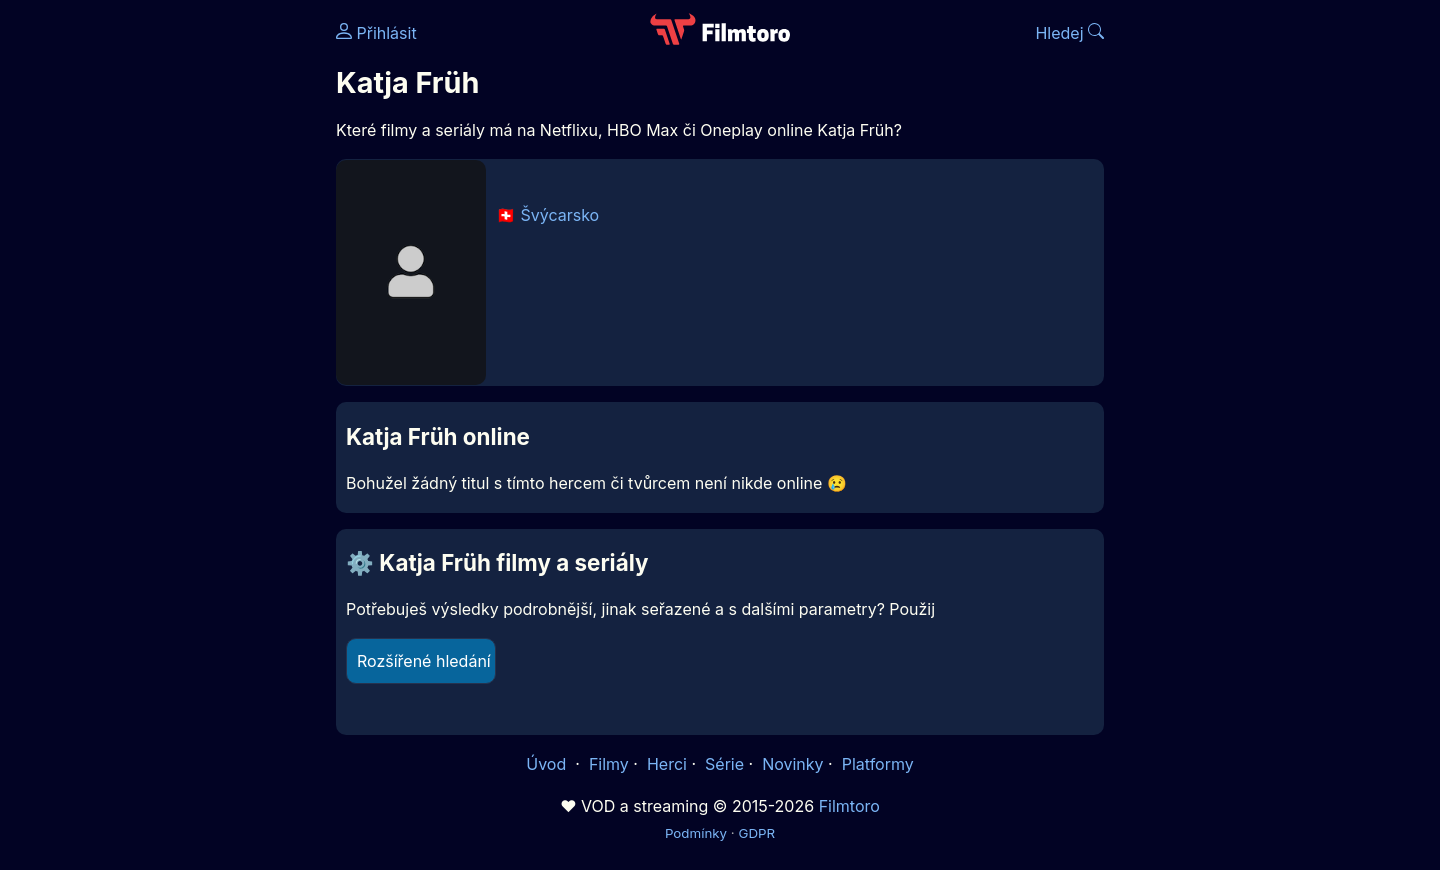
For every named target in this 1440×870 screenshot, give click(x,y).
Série (724, 764)
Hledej (1069, 33)
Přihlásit (376, 33)
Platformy (878, 764)
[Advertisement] (191, 308)
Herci (667, 764)
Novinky (792, 764)
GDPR (756, 833)
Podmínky (696, 833)
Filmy (609, 764)
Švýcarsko (560, 215)
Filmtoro (849, 806)
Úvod (548, 764)
